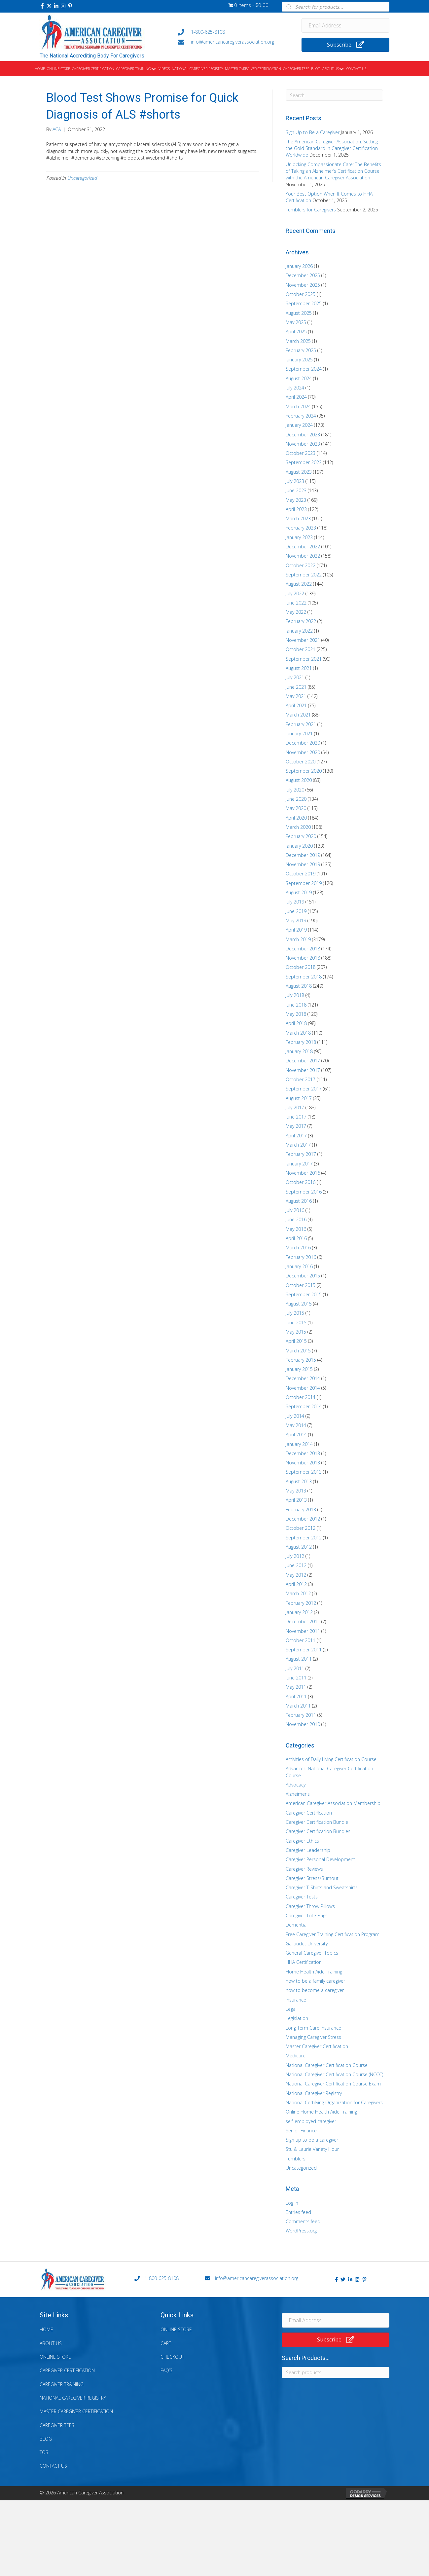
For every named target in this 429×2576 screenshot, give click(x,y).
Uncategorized (82, 178)
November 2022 (303, 556)
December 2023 (303, 434)
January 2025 (299, 359)
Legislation (297, 2018)
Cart (166, 2343)
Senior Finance (301, 2130)
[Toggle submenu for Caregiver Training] (154, 69)
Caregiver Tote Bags (307, 1915)
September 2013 (304, 1472)
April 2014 (296, 1434)
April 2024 (296, 397)
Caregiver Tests (302, 1897)
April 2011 (296, 1696)
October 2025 (300, 294)
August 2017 (299, 1098)
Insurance (296, 2000)
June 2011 (296, 1677)
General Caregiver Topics (312, 1953)
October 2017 (300, 1079)
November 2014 (303, 1388)
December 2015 (303, 1275)
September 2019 (304, 883)
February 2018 (301, 1042)
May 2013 (296, 1491)
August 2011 (299, 1659)
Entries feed (298, 2212)
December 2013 (303, 1453)
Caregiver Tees (57, 2425)
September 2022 (304, 574)
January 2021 (299, 733)
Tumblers (295, 2158)
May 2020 (296, 808)
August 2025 (299, 313)
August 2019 (299, 892)
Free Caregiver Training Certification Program (332, 1934)
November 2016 (303, 1173)
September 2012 (304, 1537)
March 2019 (298, 939)
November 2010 (303, 1724)
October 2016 (300, 1182)
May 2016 (296, 1229)
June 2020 (296, 799)
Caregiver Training (62, 2384)
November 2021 (303, 640)
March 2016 (298, 1247)
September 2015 (304, 1294)
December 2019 (303, 855)
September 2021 (304, 659)
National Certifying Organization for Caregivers (334, 2102)
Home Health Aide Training (314, 1972)
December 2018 (303, 948)
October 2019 (300, 873)
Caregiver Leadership (308, 1850)
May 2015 (296, 1332)
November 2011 (303, 1631)
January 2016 (299, 1266)
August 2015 (299, 1304)
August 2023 (299, 472)
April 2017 (296, 1135)
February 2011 (301, 1715)
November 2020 (303, 752)
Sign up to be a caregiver (312, 2140)
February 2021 (301, 724)
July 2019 (295, 902)
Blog (46, 2439)
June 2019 (296, 911)
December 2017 (303, 1060)
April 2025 (296, 331)
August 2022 (299, 584)
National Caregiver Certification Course (327, 2065)
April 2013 (296, 1500)
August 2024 (299, 378)
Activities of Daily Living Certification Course (331, 1759)
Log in (292, 2203)
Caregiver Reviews (304, 1869)
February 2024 (301, 416)
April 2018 (296, 1023)
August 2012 (299, 1547)
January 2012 (299, 1612)
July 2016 (295, 1210)
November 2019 (303, 864)
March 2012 (298, 1593)
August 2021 (299, 668)
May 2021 (296, 696)
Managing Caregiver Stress (313, 2037)
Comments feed (303, 2221)
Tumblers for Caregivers (311, 209)
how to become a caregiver (315, 1990)
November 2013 (303, 1462)
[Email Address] (346, 25)
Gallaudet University (307, 1943)
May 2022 (296, 612)
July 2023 (295, 481)
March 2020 (298, 827)
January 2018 (299, 1051)
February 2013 (301, 1509)
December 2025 (303, 275)
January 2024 (299, 425)
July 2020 (295, 790)
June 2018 (296, 1005)
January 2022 (299, 631)
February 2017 (301, 1154)
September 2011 (304, 1649)
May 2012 (296, 1575)
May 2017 (296, 1126)
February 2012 (301, 1603)
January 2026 (299, 266)
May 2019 (296, 920)
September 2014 (304, 1406)
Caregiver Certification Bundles (318, 1831)
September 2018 (304, 977)
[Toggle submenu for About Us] (341, 69)
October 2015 (300, 1285)
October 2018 (300, 967)
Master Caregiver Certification (317, 2046)
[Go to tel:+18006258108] (233, 32)
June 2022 (296, 603)
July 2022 (295, 593)
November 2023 (303, 444)
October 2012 (300, 1528)
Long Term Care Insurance (313, 2028)
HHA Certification (304, 1962)
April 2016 (296, 1238)
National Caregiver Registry (314, 2093)
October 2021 (300, 649)
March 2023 (298, 518)
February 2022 (301, 621)
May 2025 (296, 322)
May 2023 (296, 500)
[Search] (334, 95)
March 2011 (298, 1706)
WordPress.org (301, 2230)
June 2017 (296, 1117)
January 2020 (299, 846)
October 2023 (300, 453)
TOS (44, 2452)
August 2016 (299, 1201)
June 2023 (296, 490)
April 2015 (296, 1341)
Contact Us (53, 2466)
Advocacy (295, 1785)
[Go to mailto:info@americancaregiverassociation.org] (233, 42)
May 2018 (296, 1014)
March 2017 (298, 1145)
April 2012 (296, 1584)
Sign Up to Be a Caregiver (313, 132)
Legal (291, 2009)
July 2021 (295, 677)
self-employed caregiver (311, 2121)
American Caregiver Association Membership (333, 1803)
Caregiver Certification (309, 1813)
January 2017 (299, 1163)
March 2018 (298, 1033)
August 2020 (299, 780)
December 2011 (303, 1621)
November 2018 (303, 958)
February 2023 (301, 528)
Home (46, 2329)
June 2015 (296, 1322)
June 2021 (296, 687)
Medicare (295, 2055)
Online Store (55, 2357)
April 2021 (296, 705)
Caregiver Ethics (302, 1841)
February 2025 (301, 350)
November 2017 (303, 1070)
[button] (42, 6)
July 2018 (295, 995)
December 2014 (303, 1378)
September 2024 (304, 369)
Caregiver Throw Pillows (310, 1906)
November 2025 (303, 285)
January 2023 (299, 537)
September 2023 (304, 462)
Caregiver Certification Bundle (317, 1822)
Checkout (172, 2357)
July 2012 (295, 1556)
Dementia (296, 1925)
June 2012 (296, 1565)
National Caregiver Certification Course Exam (333, 2083)
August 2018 (299, 986)
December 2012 (303, 1519)
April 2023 (296, 509)
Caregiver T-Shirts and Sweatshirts (322, 1887)
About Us (51, 2343)
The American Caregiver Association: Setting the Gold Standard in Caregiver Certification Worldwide (332, 148)
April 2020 (296, 818)
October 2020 (300, 761)
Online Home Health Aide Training (321, 2112)
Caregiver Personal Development (320, 1859)
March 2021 (298, 715)
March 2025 (298, 341)
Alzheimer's (298, 1794)
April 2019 (296, 930)
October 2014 (300, 1397)
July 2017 (295, 1107)
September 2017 (304, 1089)
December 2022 (303, 546)
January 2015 (299, 1369)
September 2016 (304, 1192)
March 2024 (298, 406)
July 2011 (295, 1668)
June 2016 (296, 1219)
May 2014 (296, 1425)
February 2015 (301, 1360)
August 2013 (299, 1481)
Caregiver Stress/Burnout (312, 1878)
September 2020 (304, 771)
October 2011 (300, 1640)
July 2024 (295, 388)
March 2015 (298, 1350)
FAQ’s (166, 2370)
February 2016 (301, 1257)
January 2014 (299, 1444)
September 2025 (304, 303)
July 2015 (295, 1313)
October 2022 (300, 565)
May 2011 (296, 1687)
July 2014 (295, 1416)
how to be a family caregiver (315, 1981)
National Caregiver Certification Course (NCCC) (334, 2074)
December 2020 (303, 743)
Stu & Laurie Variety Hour (312, 2149)
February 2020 (301, 836)
